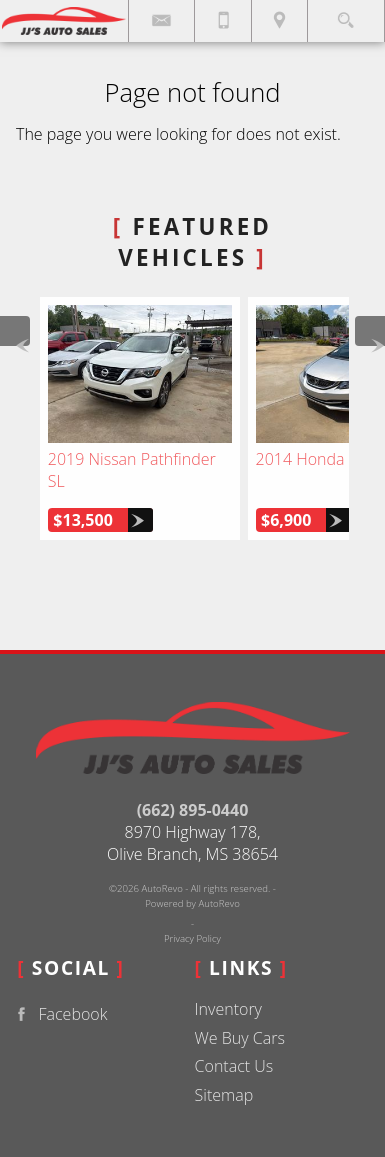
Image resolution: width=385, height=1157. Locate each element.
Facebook (58, 1014)
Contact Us (234, 1066)
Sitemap (224, 1095)
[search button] (345, 14)
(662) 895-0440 (193, 810)
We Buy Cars (240, 1038)
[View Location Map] (279, 21)
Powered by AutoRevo (192, 903)
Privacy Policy (192, 938)
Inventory (228, 1009)
